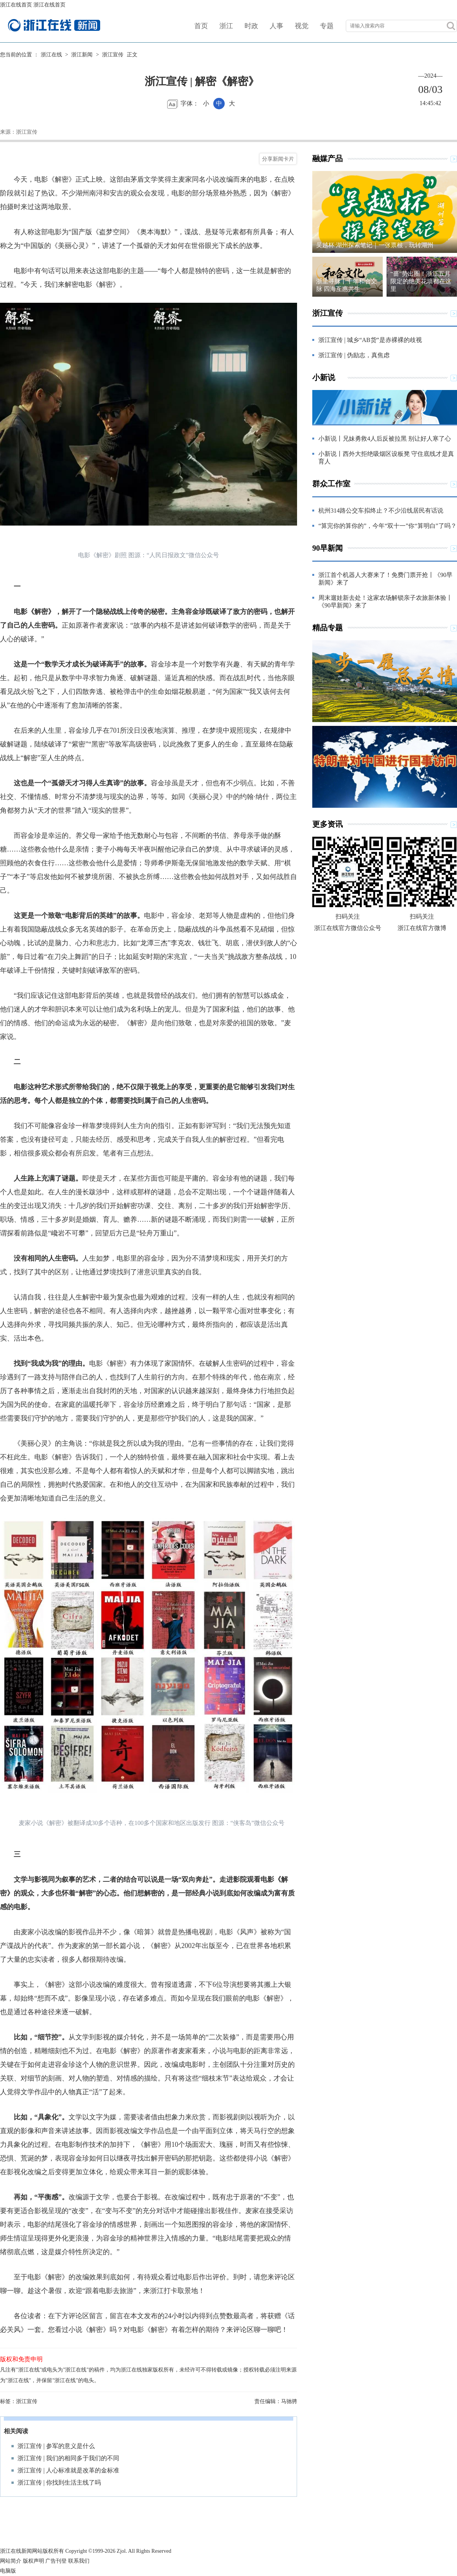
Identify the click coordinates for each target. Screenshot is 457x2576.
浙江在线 (51, 55)
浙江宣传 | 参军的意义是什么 (56, 2446)
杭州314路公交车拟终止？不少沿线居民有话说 (380, 510)
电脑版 (8, 2571)
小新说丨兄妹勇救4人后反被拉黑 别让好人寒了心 (384, 438)
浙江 (226, 26)
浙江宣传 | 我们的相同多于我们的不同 (68, 2458)
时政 (251, 26)
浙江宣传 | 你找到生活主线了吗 (59, 2482)
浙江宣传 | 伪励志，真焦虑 (354, 355)
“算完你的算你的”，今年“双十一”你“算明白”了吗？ (387, 526)
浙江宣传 (112, 55)
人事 (276, 26)
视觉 (301, 26)
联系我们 (78, 2561)
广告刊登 (56, 2561)
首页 (201, 26)
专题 (327, 26)
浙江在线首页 (16, 5)
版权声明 (33, 2561)
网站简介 (10, 2561)
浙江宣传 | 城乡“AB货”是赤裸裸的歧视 (370, 340)
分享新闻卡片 (278, 159)
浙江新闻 (82, 55)
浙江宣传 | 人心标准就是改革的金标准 (68, 2470)
